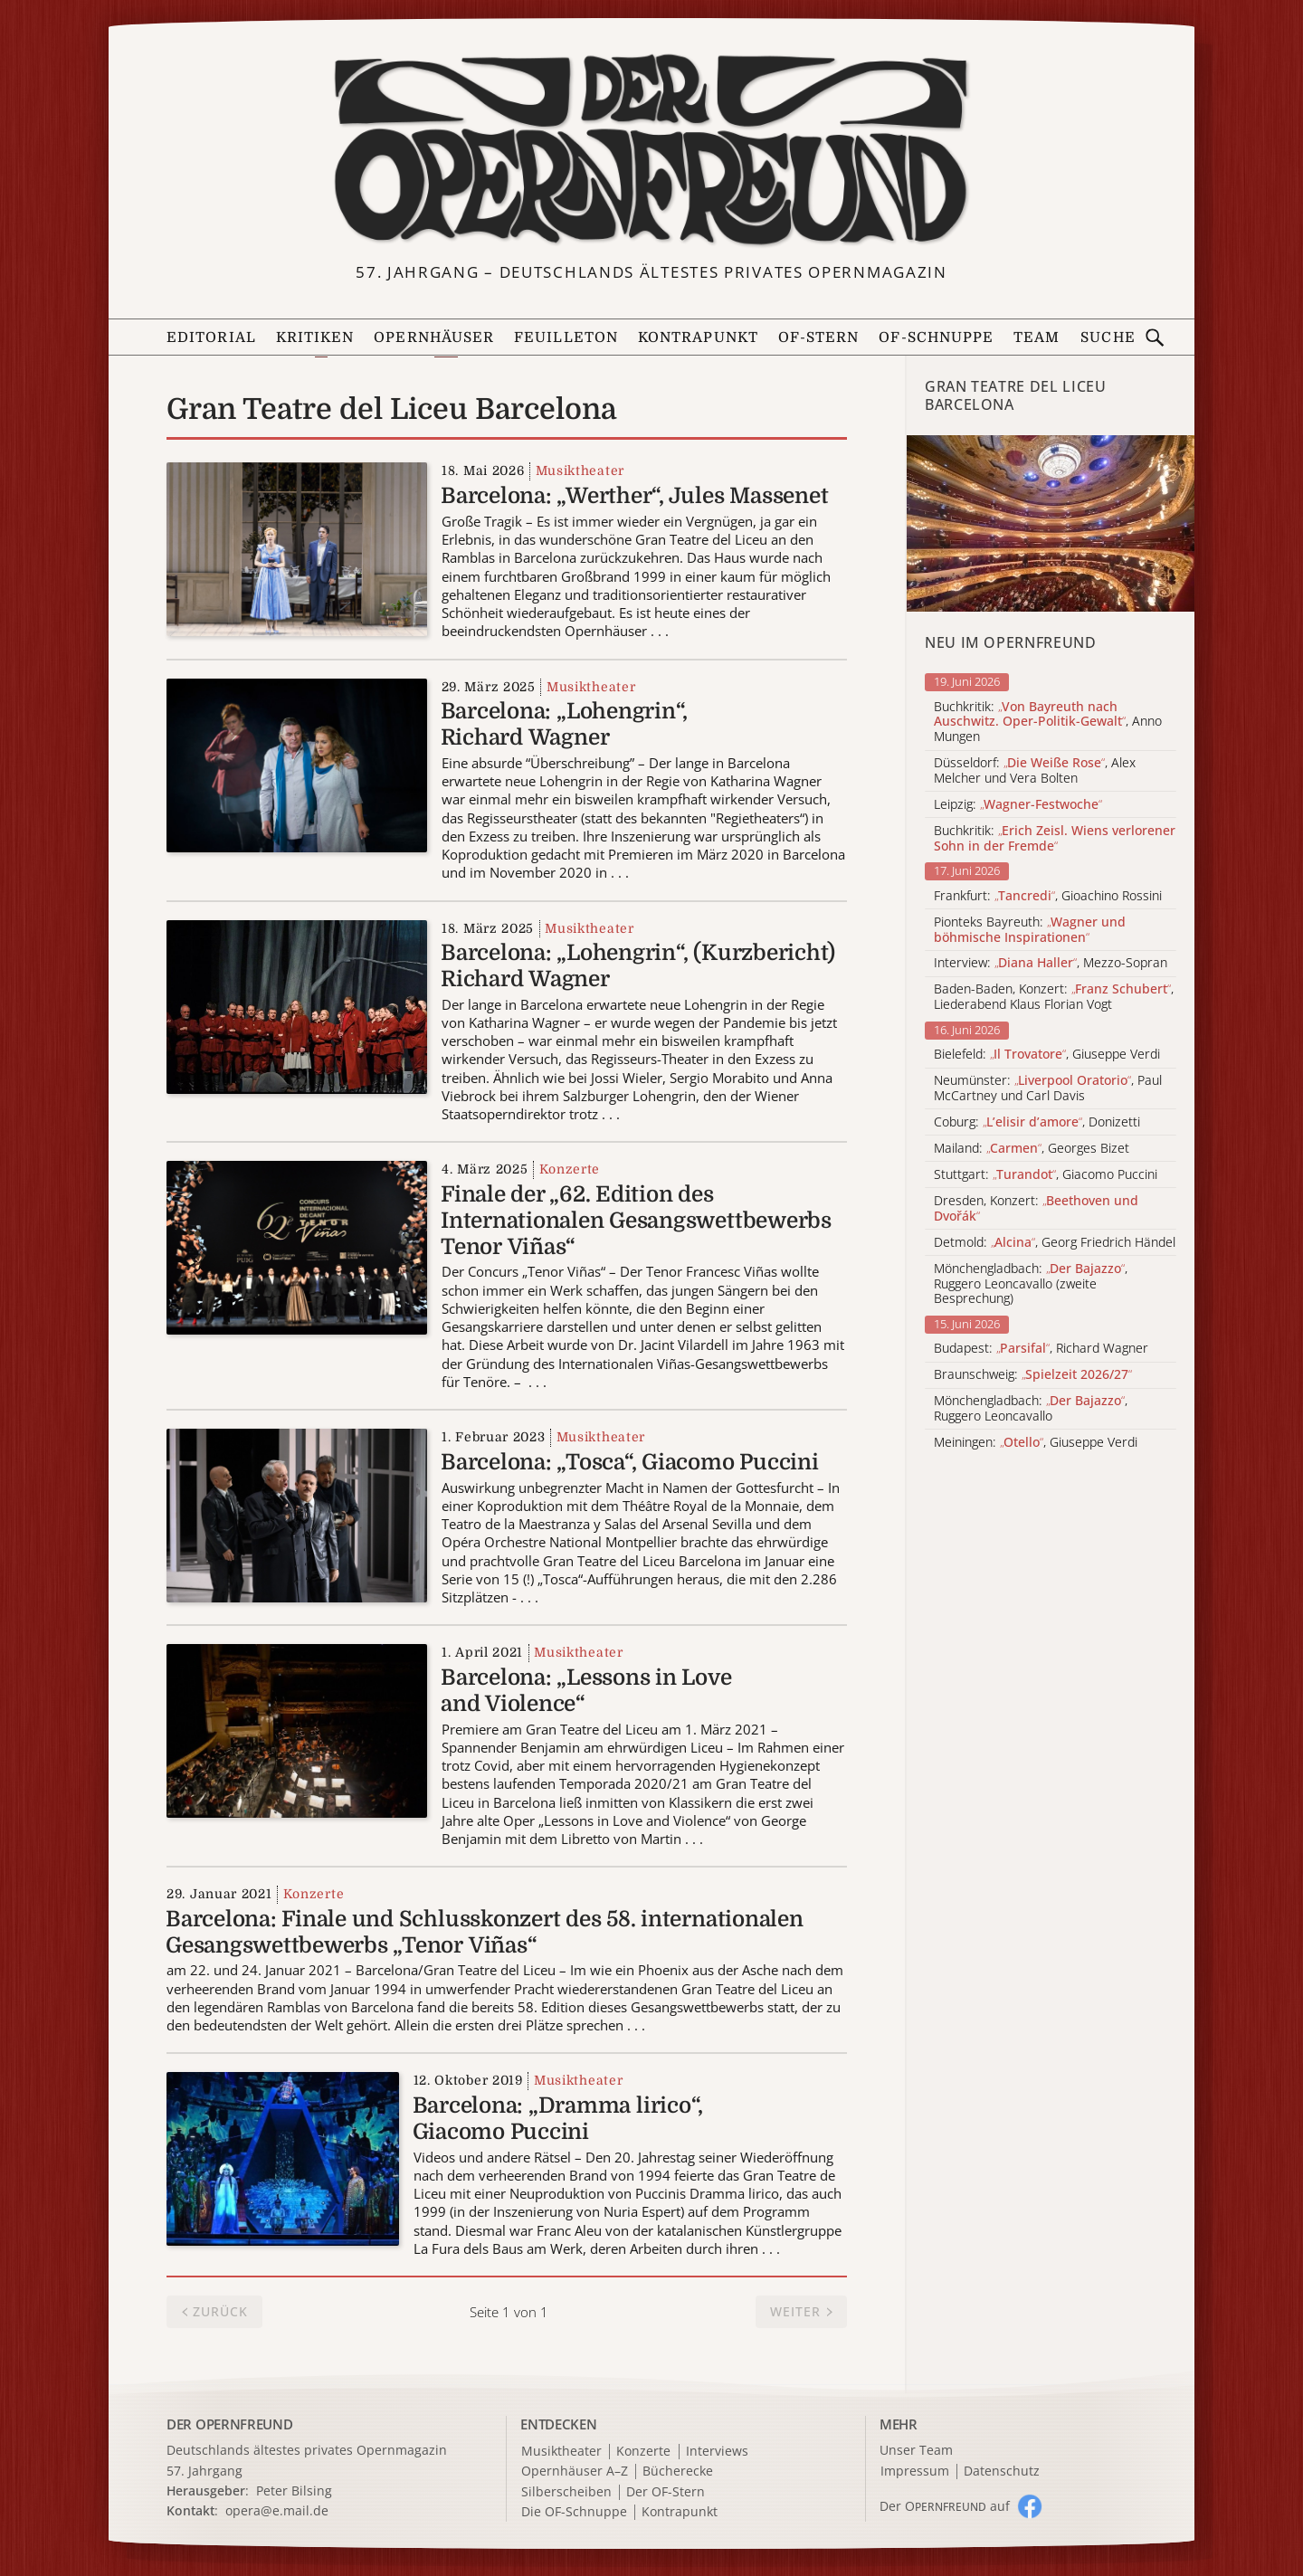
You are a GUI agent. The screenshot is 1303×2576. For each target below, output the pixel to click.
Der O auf (945, 2505)
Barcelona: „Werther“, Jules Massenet (634, 496)
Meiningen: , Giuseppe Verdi (1035, 1442)
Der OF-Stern (665, 2492)
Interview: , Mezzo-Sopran (1050, 963)
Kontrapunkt (698, 337)
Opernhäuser (434, 337)
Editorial (211, 337)
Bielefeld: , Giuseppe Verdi (1047, 1054)
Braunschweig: (1033, 1375)
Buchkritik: (1054, 838)
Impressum (914, 2471)
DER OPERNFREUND (229, 2424)
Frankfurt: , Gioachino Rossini (1048, 896)
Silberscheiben (566, 2492)
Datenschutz (1002, 2471)
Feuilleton (566, 337)
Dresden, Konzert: (1036, 1208)
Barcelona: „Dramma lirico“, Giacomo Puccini (558, 2118)
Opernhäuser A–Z (574, 2471)
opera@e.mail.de (276, 2510)
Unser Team (916, 2449)
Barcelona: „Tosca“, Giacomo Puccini (630, 1462)
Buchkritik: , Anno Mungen (1048, 722)
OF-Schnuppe (936, 337)
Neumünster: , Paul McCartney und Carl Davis (1048, 1088)
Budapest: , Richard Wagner (1041, 1348)
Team (1036, 337)
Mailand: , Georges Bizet (1031, 1148)
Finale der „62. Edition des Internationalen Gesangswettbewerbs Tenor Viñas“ (636, 1220)
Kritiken (315, 337)
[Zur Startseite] (651, 150)
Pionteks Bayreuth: (1030, 930)
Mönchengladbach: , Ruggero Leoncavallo (1030, 1408)
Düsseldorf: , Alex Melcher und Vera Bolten (1035, 771)
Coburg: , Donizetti (1037, 1122)
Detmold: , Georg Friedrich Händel (1054, 1242)
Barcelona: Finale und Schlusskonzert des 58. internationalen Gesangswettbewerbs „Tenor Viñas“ (485, 1932)
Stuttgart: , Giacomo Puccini (1045, 1175)
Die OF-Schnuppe (574, 2512)
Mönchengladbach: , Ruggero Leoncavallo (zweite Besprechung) (1030, 1284)
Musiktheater (580, 470)
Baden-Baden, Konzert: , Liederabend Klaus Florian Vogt (1054, 997)
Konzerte (570, 1169)
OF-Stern (819, 337)
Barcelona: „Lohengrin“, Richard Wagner (564, 724)
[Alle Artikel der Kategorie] (1050, 523)
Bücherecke (677, 2471)
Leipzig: (1018, 805)
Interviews (717, 2451)
